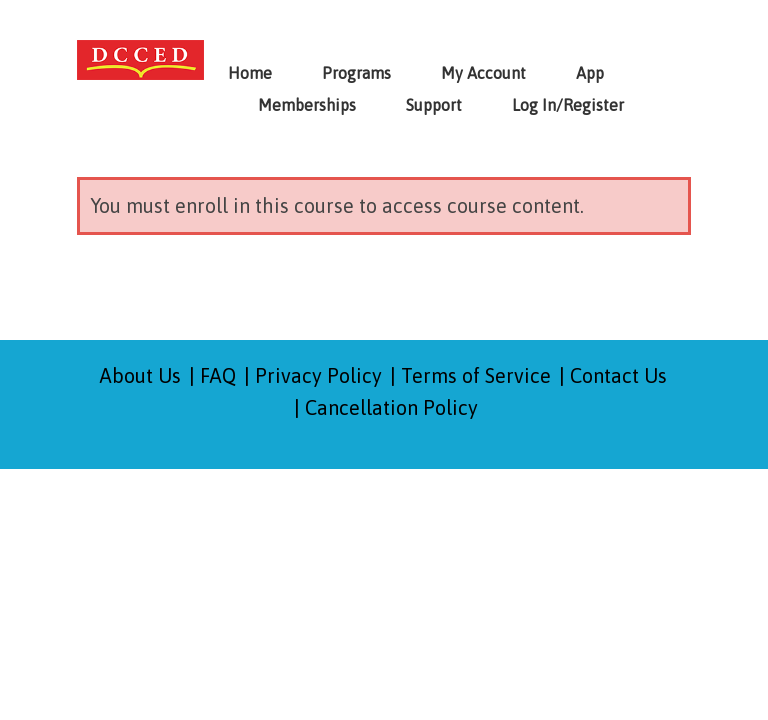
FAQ (218, 375)
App (590, 73)
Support (434, 105)
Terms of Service (476, 375)
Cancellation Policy (391, 407)
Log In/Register (568, 105)
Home (250, 73)
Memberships (307, 105)
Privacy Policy (318, 375)
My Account (483, 73)
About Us (140, 375)
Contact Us (618, 375)
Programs (356, 73)
